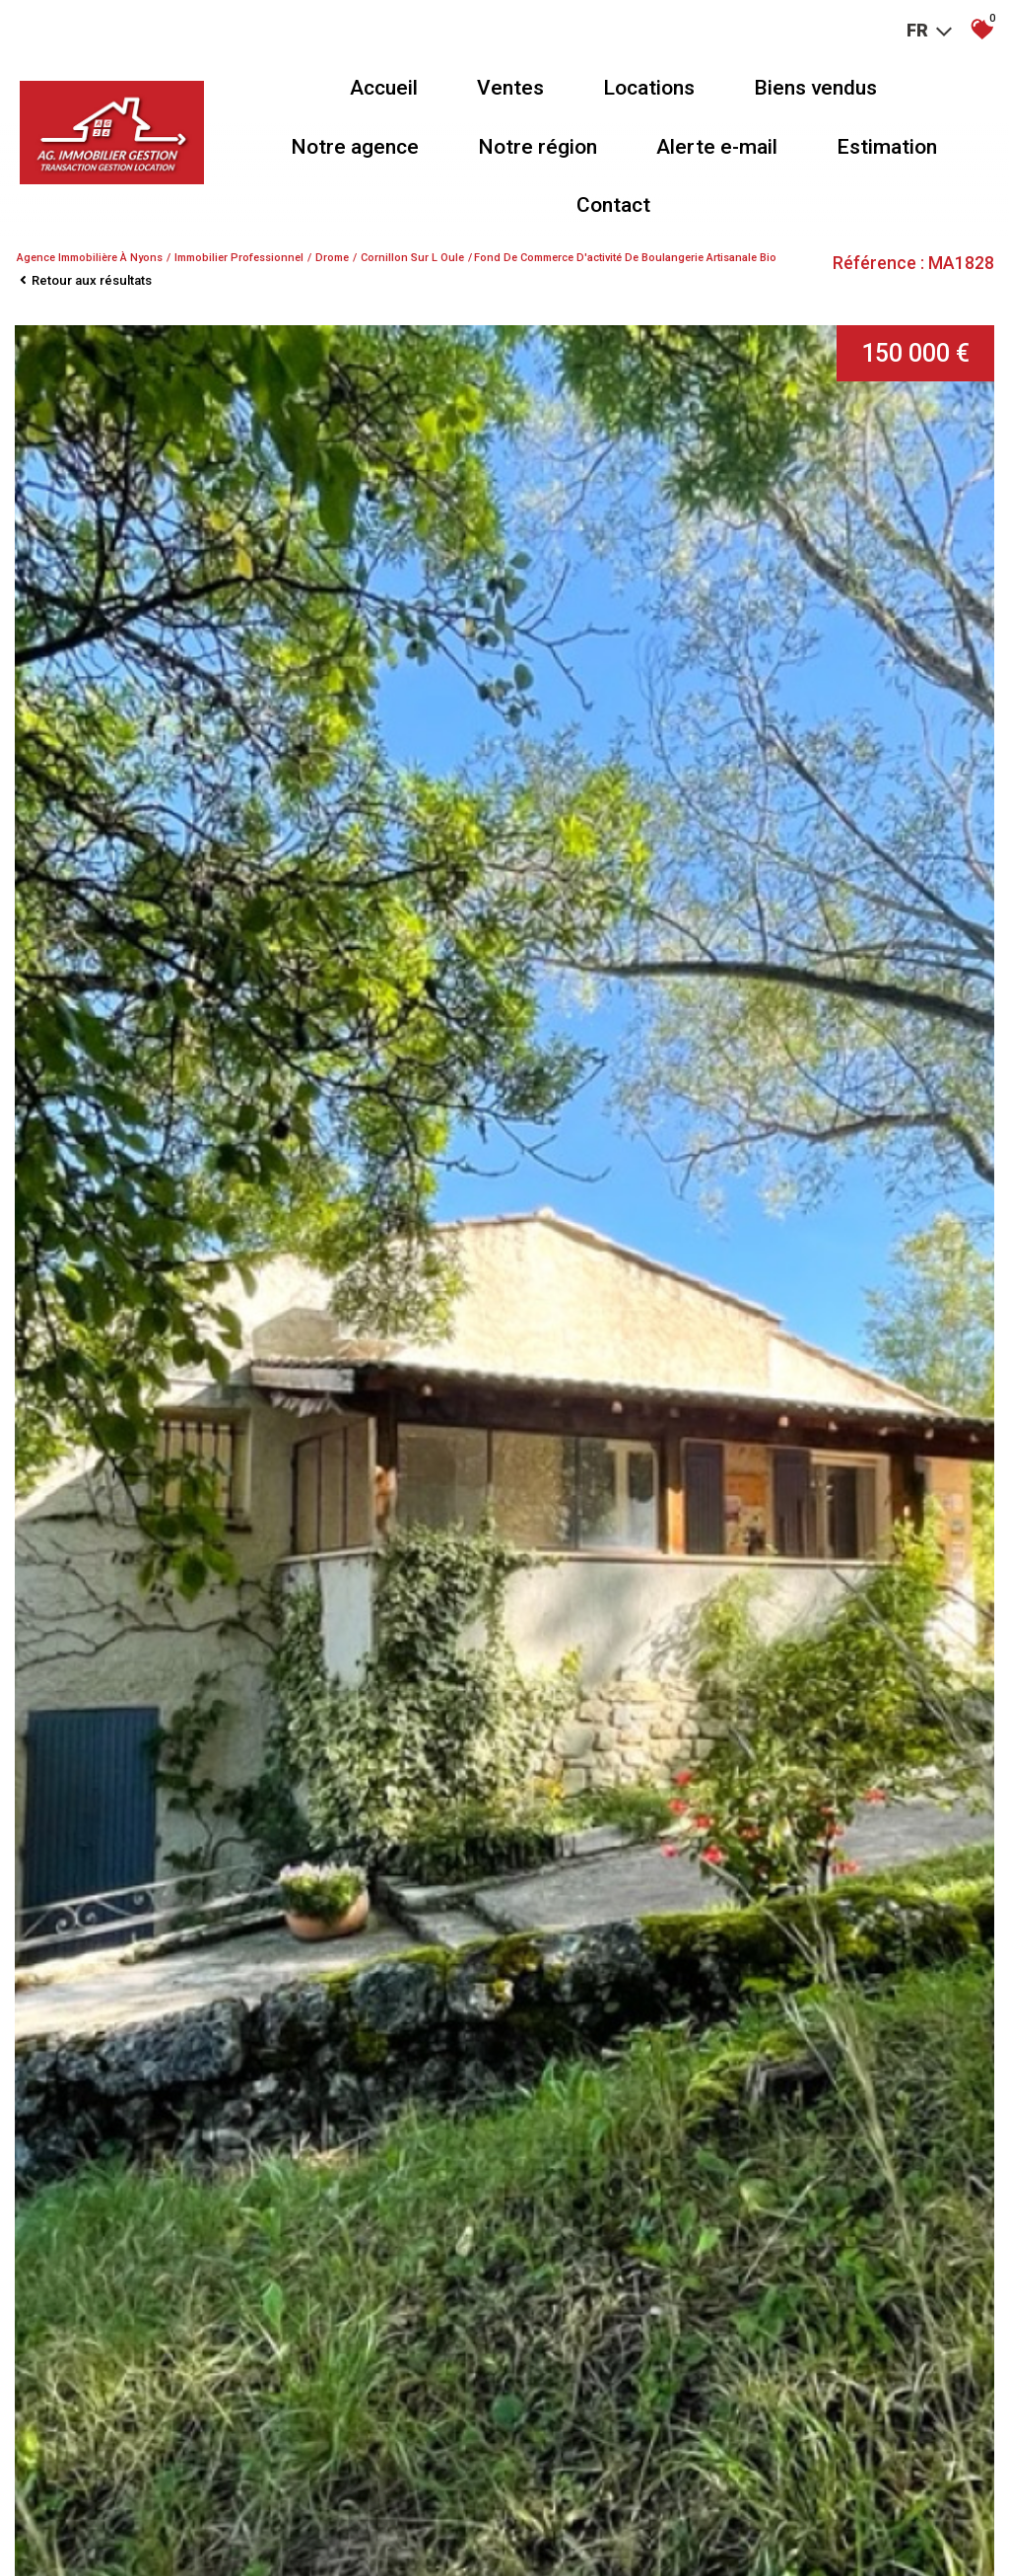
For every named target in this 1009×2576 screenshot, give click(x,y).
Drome (332, 257)
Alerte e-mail (716, 147)
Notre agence (355, 147)
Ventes (510, 88)
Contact (613, 205)
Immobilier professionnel (238, 257)
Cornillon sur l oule (412, 257)
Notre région (537, 147)
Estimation (887, 147)
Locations (649, 88)
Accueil (384, 88)
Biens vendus (815, 88)
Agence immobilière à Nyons (90, 257)
